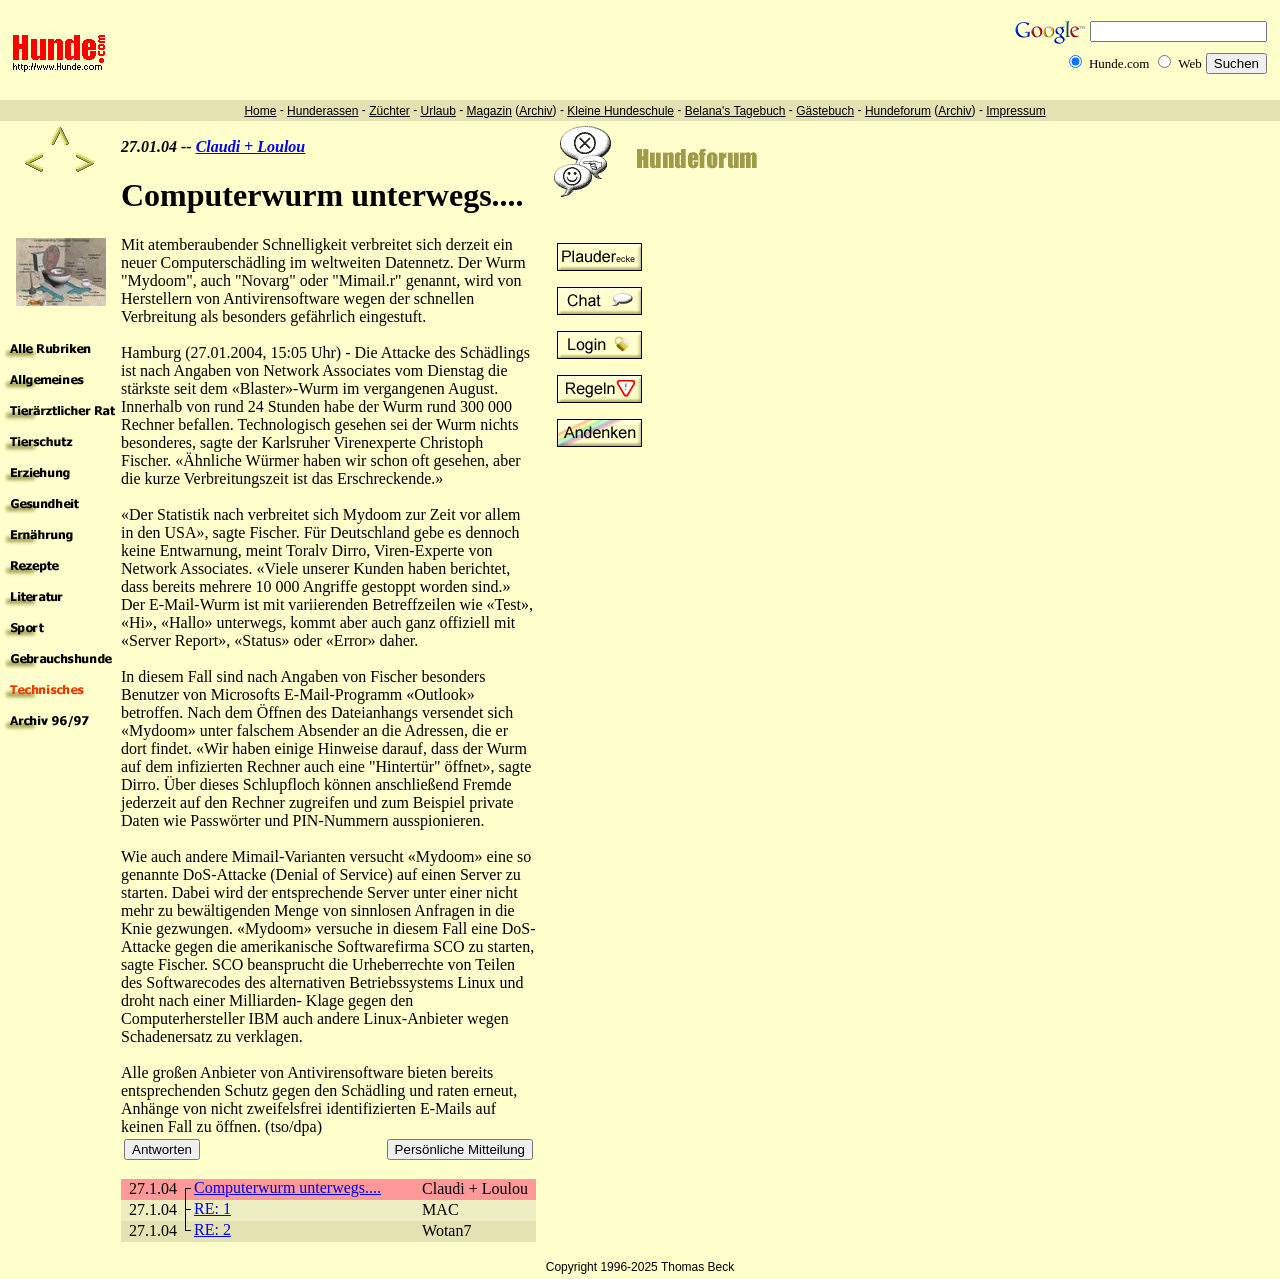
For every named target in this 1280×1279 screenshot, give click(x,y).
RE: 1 (212, 1208)
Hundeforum (898, 111)
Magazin (489, 111)
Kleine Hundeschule (620, 111)
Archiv (535, 111)
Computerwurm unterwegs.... (287, 1187)
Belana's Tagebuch (735, 111)
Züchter (389, 111)
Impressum (1015, 111)
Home (260, 111)
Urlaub (437, 111)
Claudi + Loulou (251, 146)
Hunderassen (322, 111)
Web (1190, 63)
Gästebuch (825, 111)
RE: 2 (212, 1229)
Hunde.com (1119, 63)
